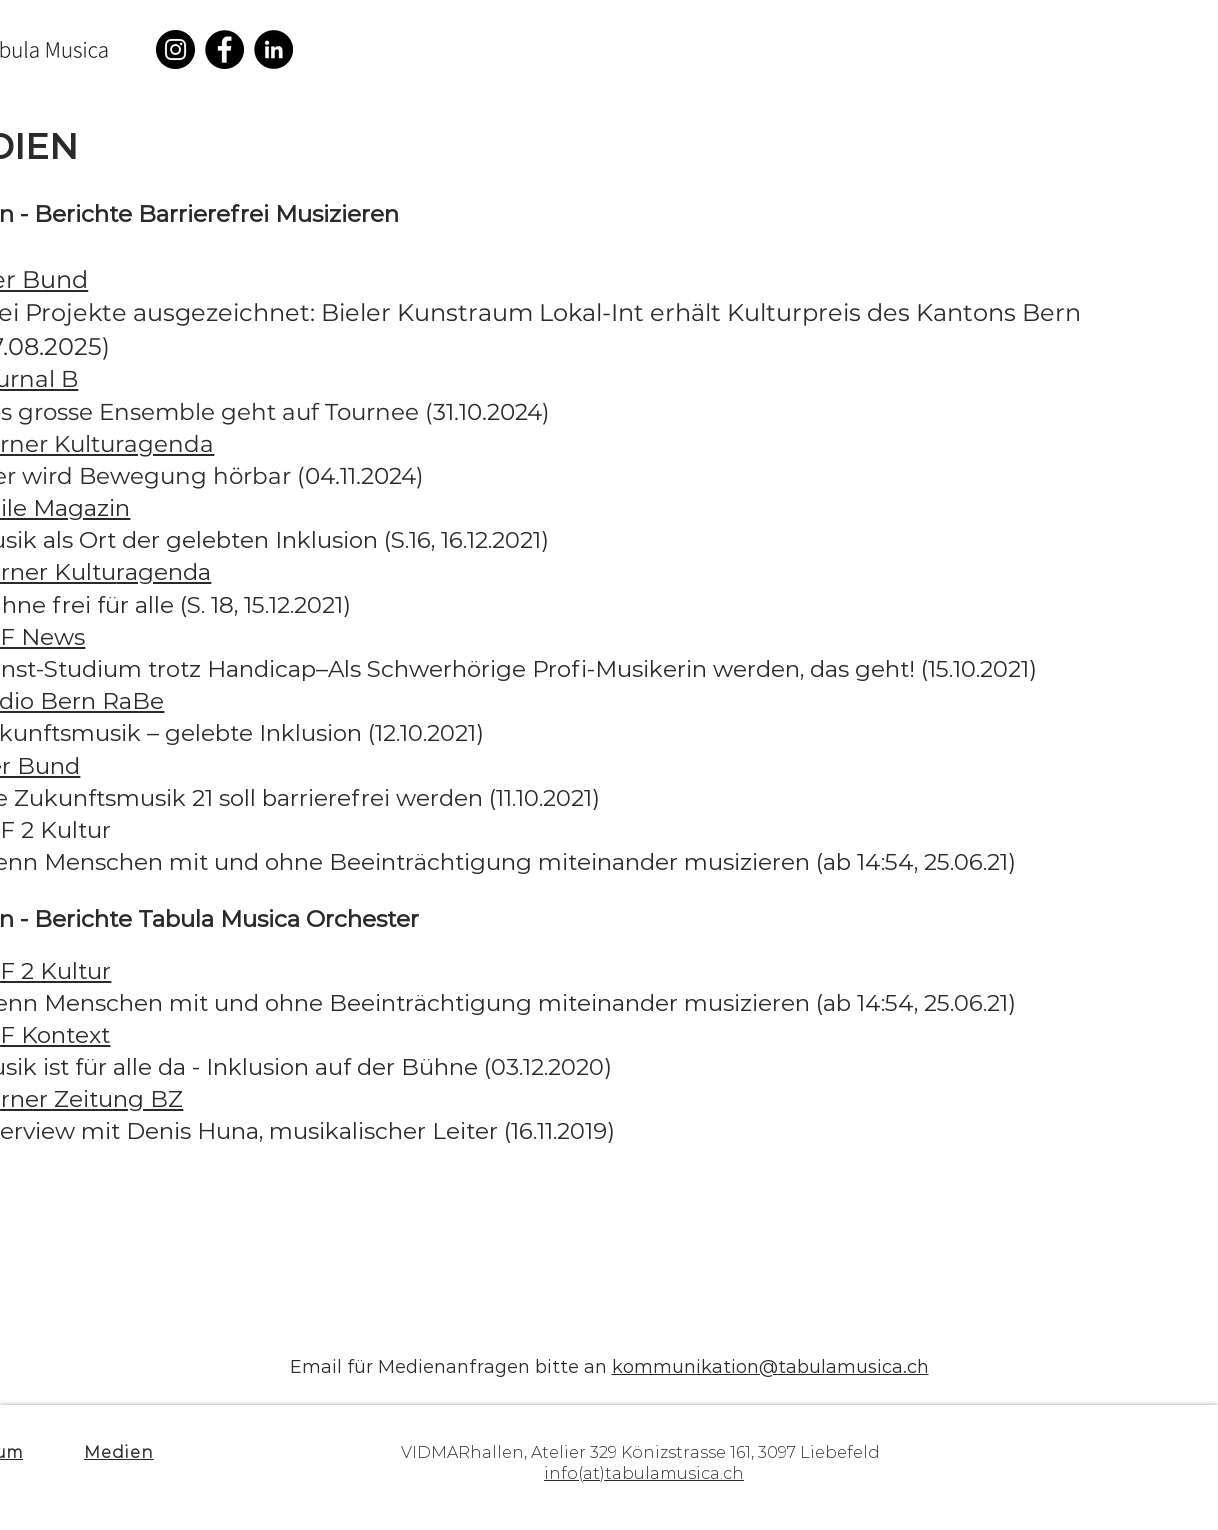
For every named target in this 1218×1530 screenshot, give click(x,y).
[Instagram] (175, 49)
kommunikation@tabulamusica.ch (770, 1367)
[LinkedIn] (273, 49)
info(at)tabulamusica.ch (644, 1473)
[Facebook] (224, 49)
